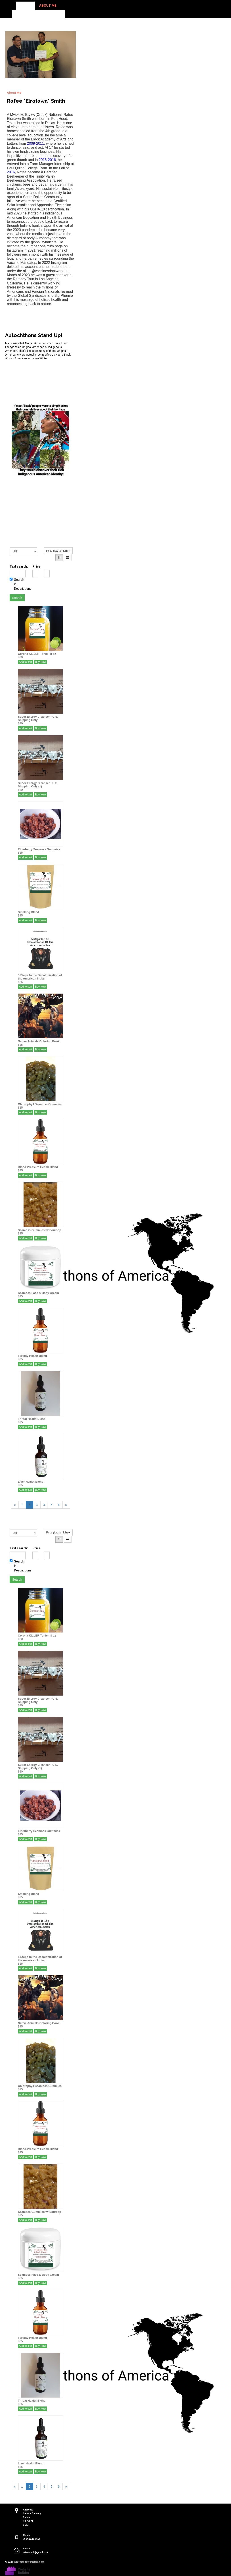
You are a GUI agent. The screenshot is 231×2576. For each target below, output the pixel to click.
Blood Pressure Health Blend (38, 1169)
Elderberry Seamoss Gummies (39, 851)
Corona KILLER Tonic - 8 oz (37, 656)
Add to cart (25, 664)
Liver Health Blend (30, 1484)
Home (25, 6)
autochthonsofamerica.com (28, 2566)
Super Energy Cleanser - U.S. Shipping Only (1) (38, 787)
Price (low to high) (58, 553)
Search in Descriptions (18, 586)
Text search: (18, 569)
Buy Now (40, 664)
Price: (36, 569)
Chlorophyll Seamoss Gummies (40, 1106)
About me (48, 6)
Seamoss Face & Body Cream (38, 1295)
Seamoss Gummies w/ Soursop (39, 1232)
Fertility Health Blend (32, 1358)
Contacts (51, 14)
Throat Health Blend (32, 1421)
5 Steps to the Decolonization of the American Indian (40, 979)
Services (24, 14)
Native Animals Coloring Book (38, 1043)
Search (17, 600)
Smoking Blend (28, 914)
